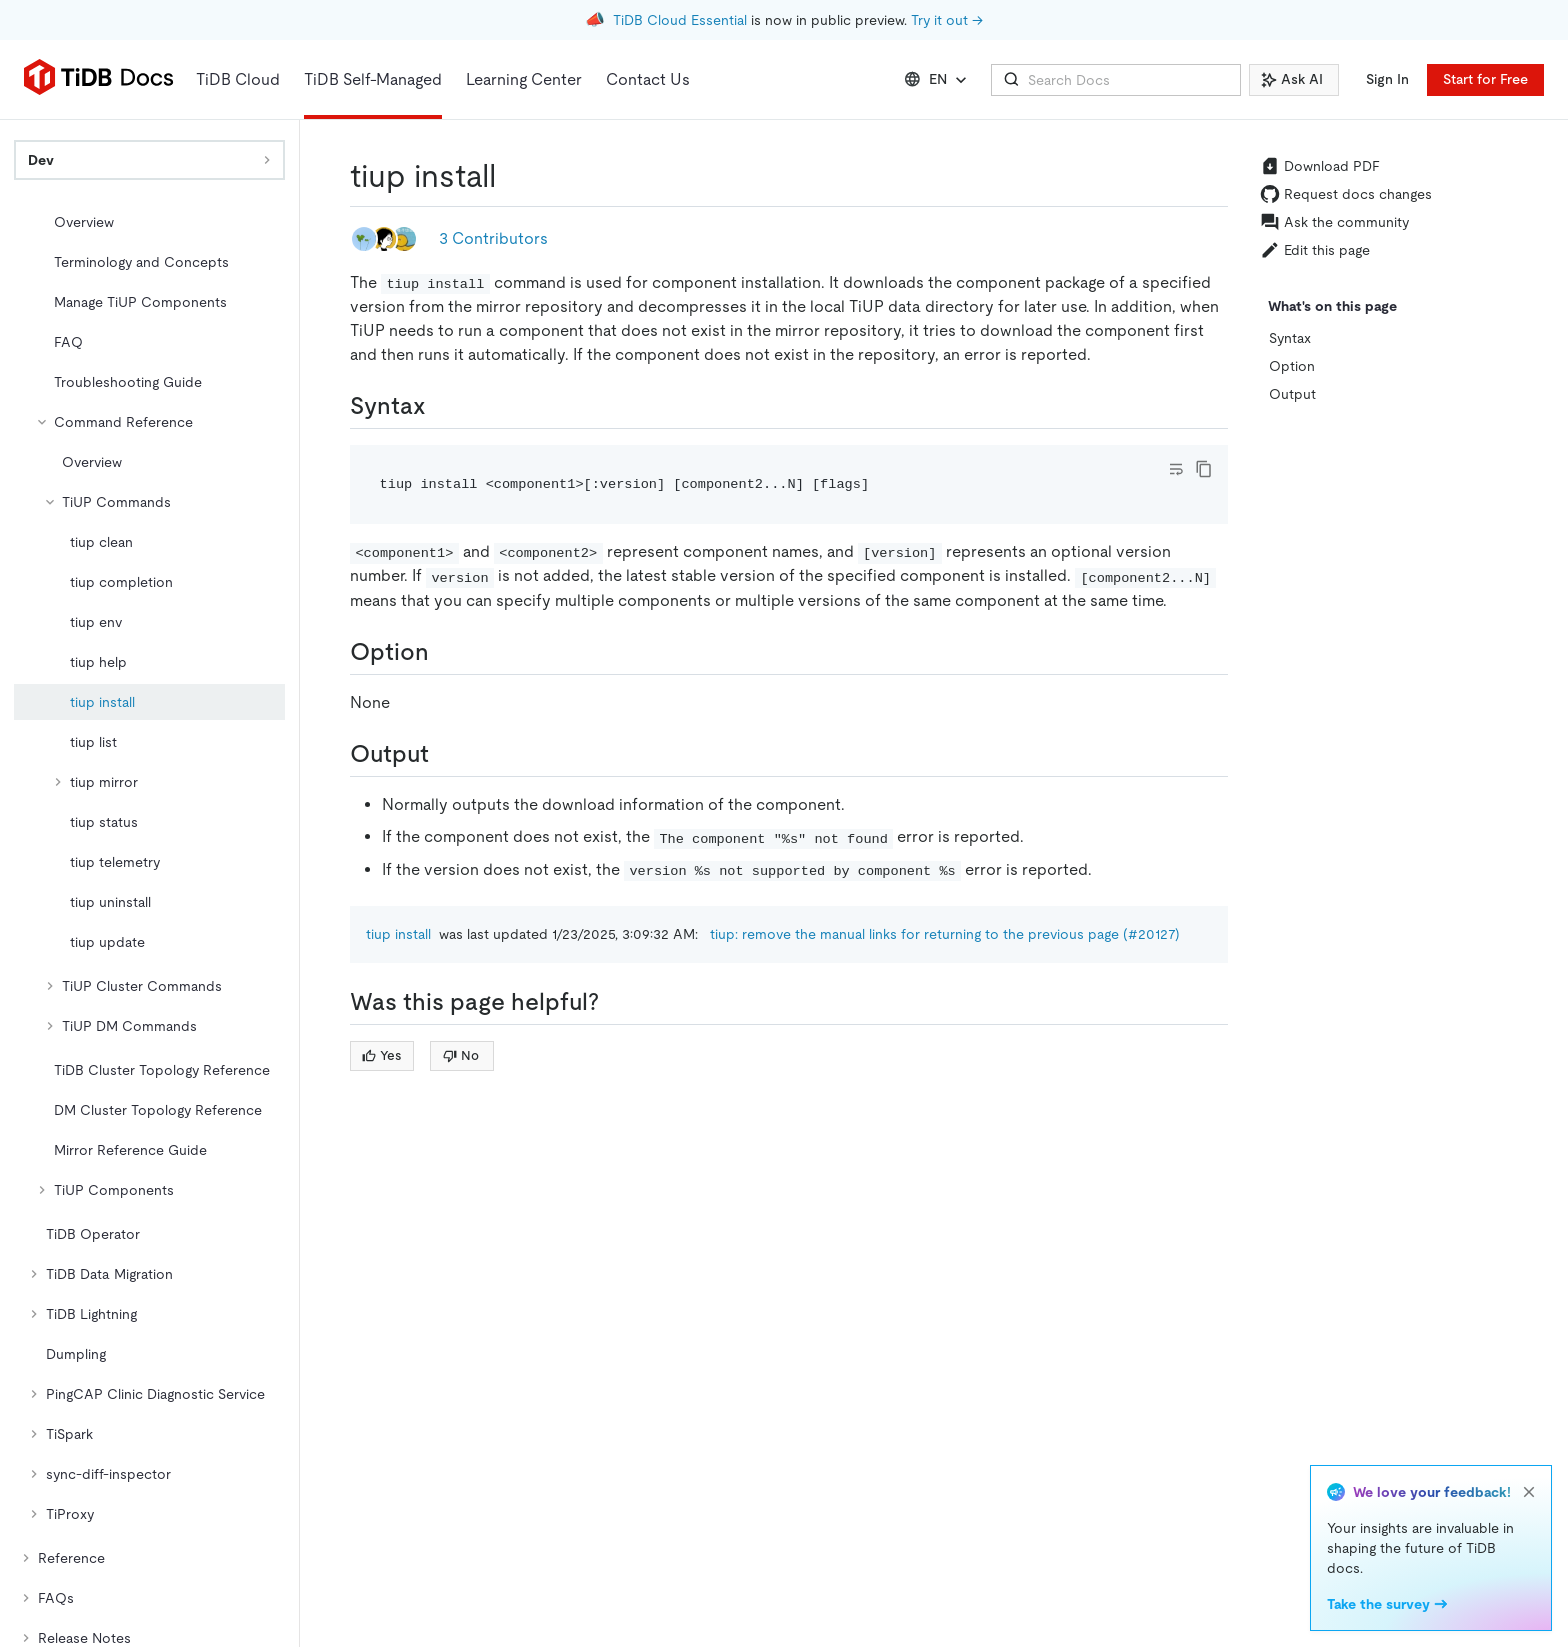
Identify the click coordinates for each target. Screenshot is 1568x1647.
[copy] (1204, 469)
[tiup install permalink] (512, 176)
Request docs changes (1346, 194)
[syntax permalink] (442, 406)
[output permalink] (445, 754)
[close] (1529, 1492)
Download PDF (1320, 166)
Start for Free (1485, 79)
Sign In (1387, 79)
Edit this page (1315, 250)
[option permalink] (445, 652)
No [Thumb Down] (461, 1055)
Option (1292, 366)
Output (1292, 394)
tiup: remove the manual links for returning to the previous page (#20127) (945, 934)
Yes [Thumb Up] (381, 1055)
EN (937, 80)
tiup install (398, 934)
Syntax (1290, 338)
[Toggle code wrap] (1176, 469)
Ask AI (1292, 79)
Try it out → (947, 20)
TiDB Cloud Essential (680, 20)
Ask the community (1334, 222)
